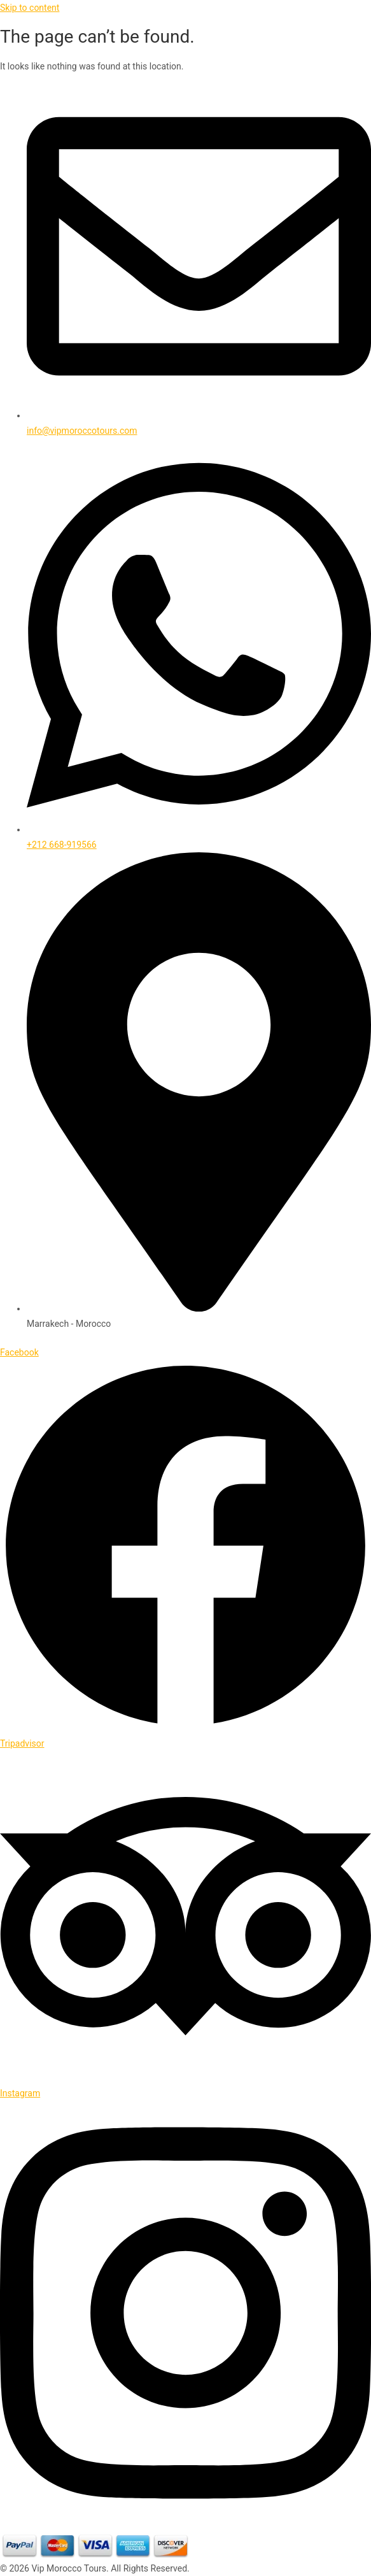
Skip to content (29, 8)
